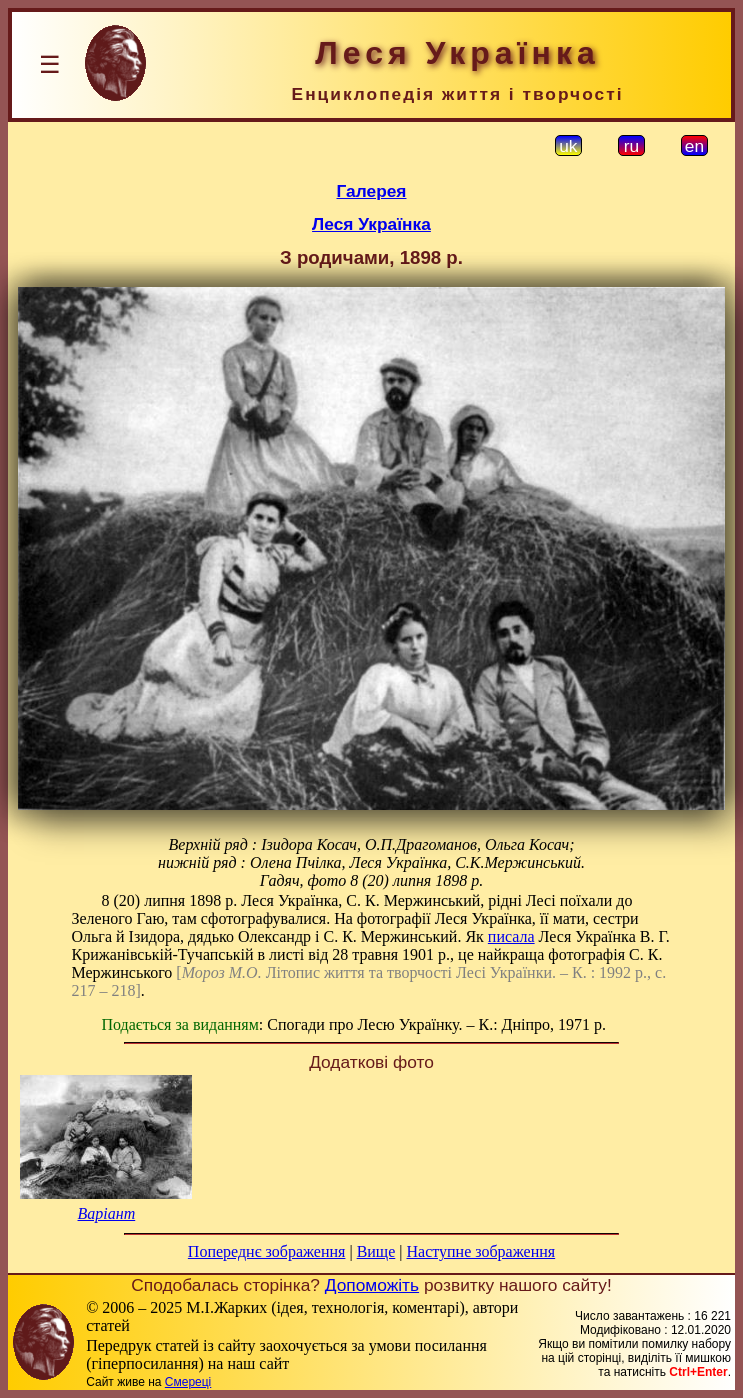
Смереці (188, 1382)
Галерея (372, 191)
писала (511, 936)
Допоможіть (372, 1285)
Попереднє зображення (267, 1251)
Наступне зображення (480, 1251)
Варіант (107, 1213)
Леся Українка (371, 224)
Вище (376, 1251)
